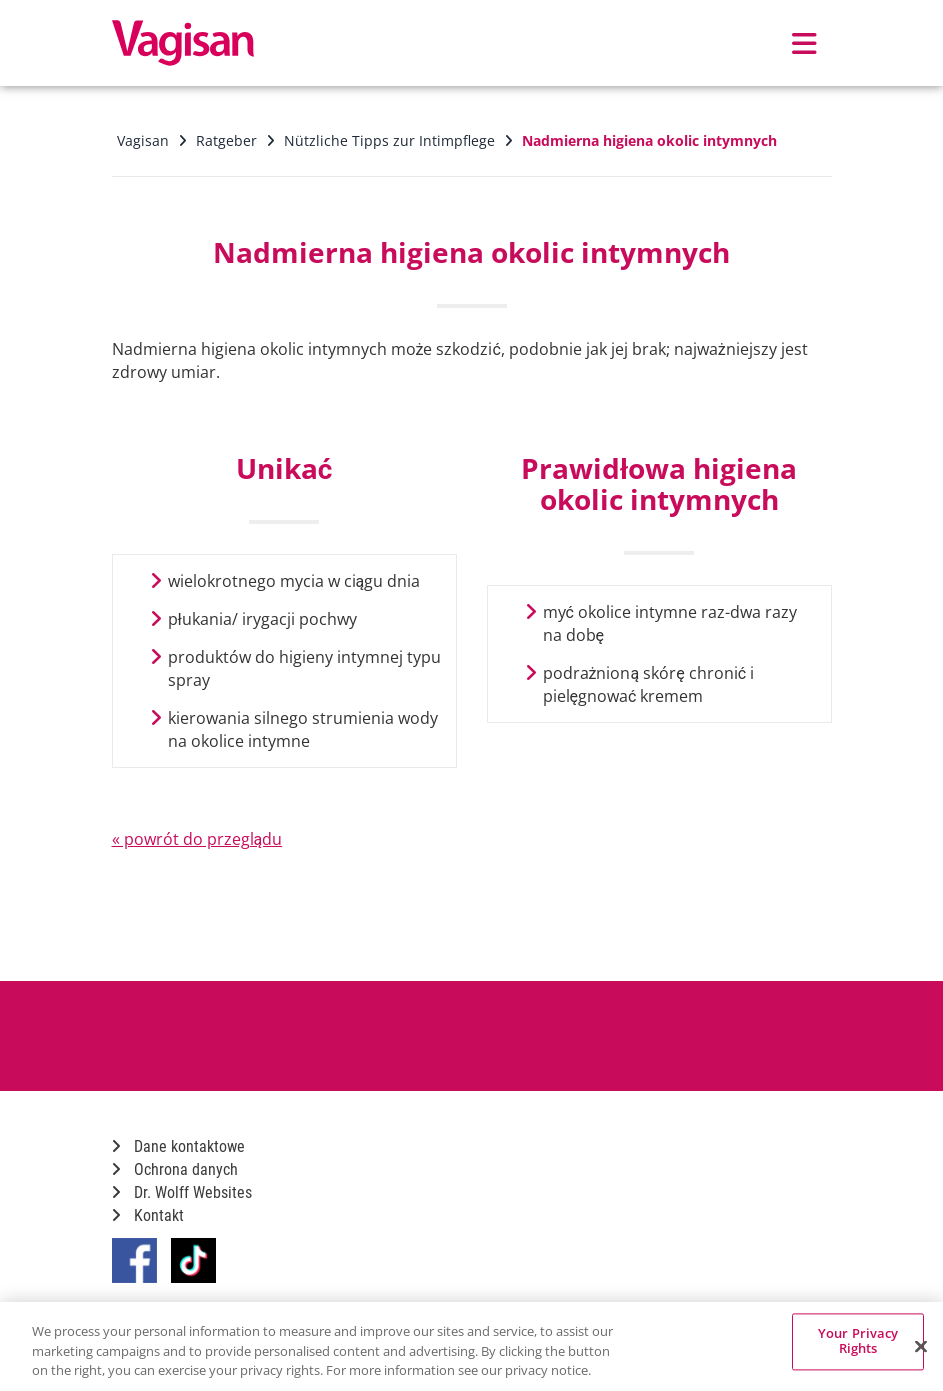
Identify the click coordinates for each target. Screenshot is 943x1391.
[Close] (921, 1346)
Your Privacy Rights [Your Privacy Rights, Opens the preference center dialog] (858, 1341)
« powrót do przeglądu (197, 839)
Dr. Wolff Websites (182, 1192)
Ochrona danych (175, 1169)
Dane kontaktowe (178, 1146)
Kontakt (148, 1215)
